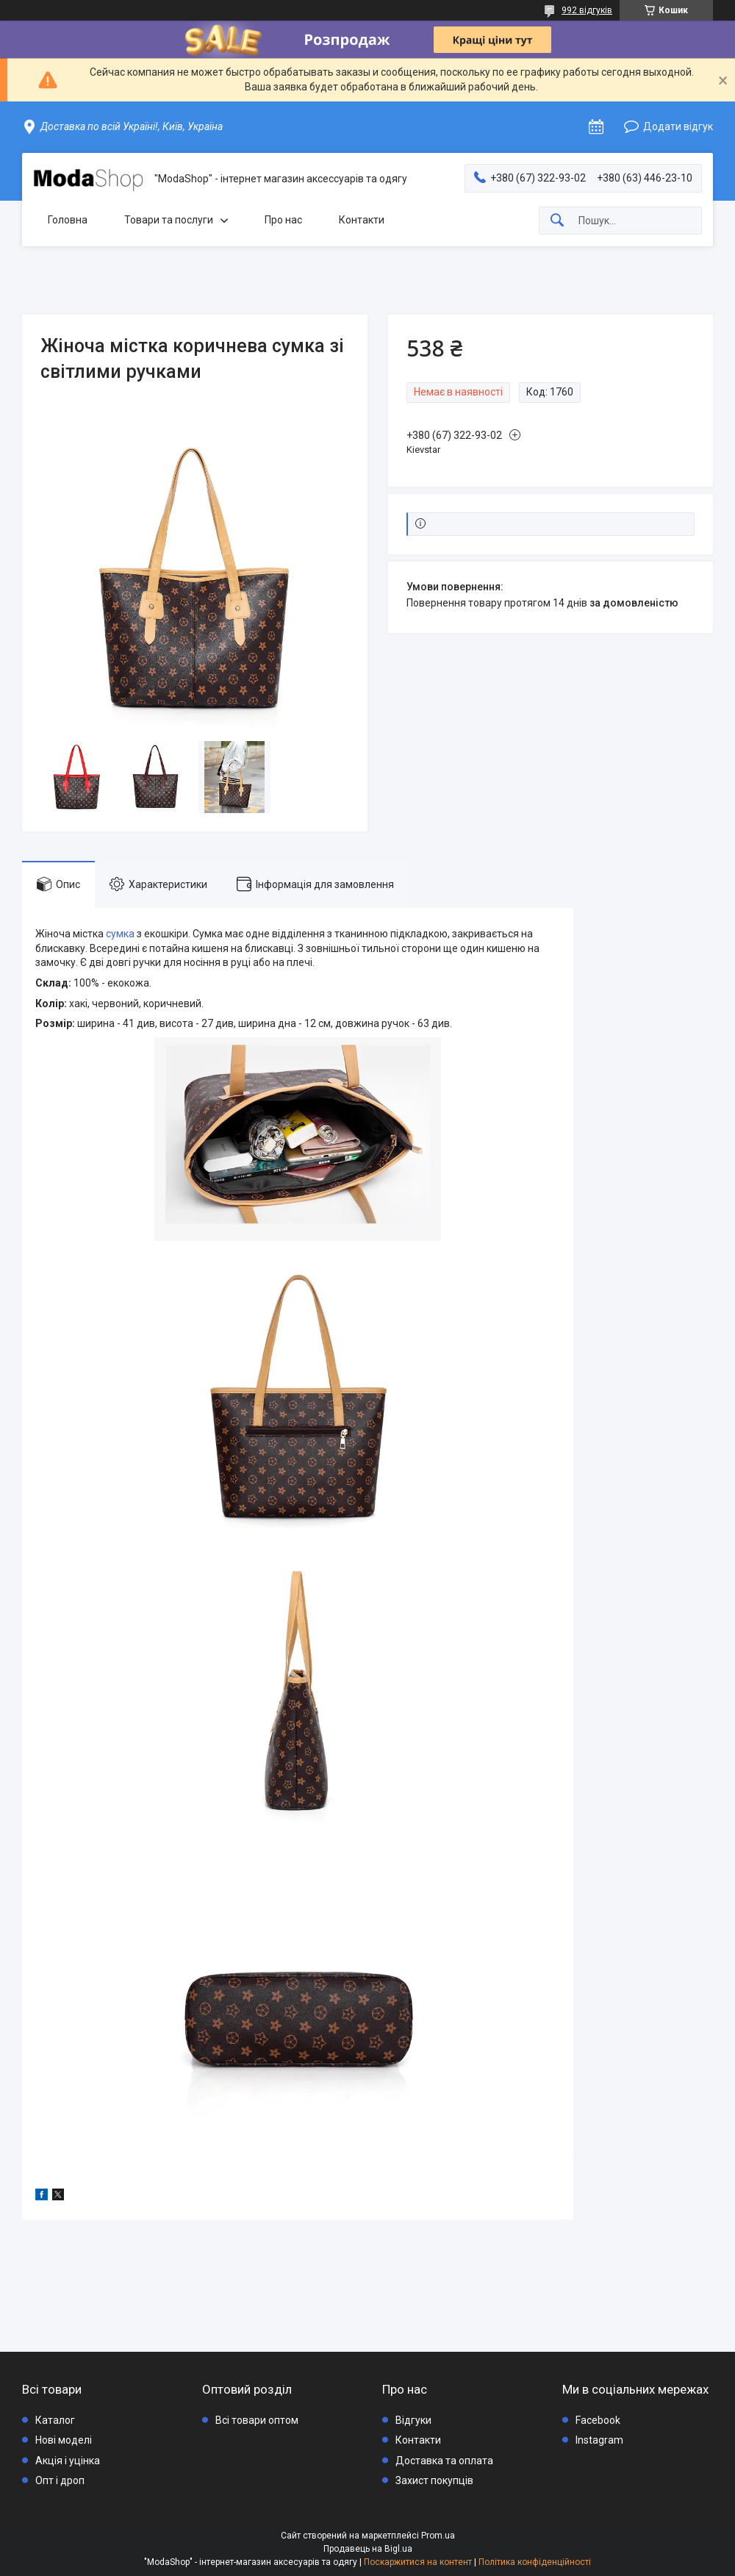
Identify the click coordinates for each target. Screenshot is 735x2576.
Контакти (361, 220)
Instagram (599, 2440)
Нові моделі (63, 2440)
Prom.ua (438, 2535)
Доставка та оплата (444, 2460)
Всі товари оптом (256, 2420)
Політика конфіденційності (534, 2562)
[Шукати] (557, 221)
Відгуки (413, 2420)
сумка (120, 934)
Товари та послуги (168, 220)
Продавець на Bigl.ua (367, 2549)
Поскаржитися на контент (418, 2562)
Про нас (283, 220)
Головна (67, 220)
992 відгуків (587, 10)
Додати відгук (678, 126)
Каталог (55, 2420)
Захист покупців (434, 2480)
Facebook (598, 2420)
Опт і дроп (60, 2480)
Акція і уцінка (67, 2460)
